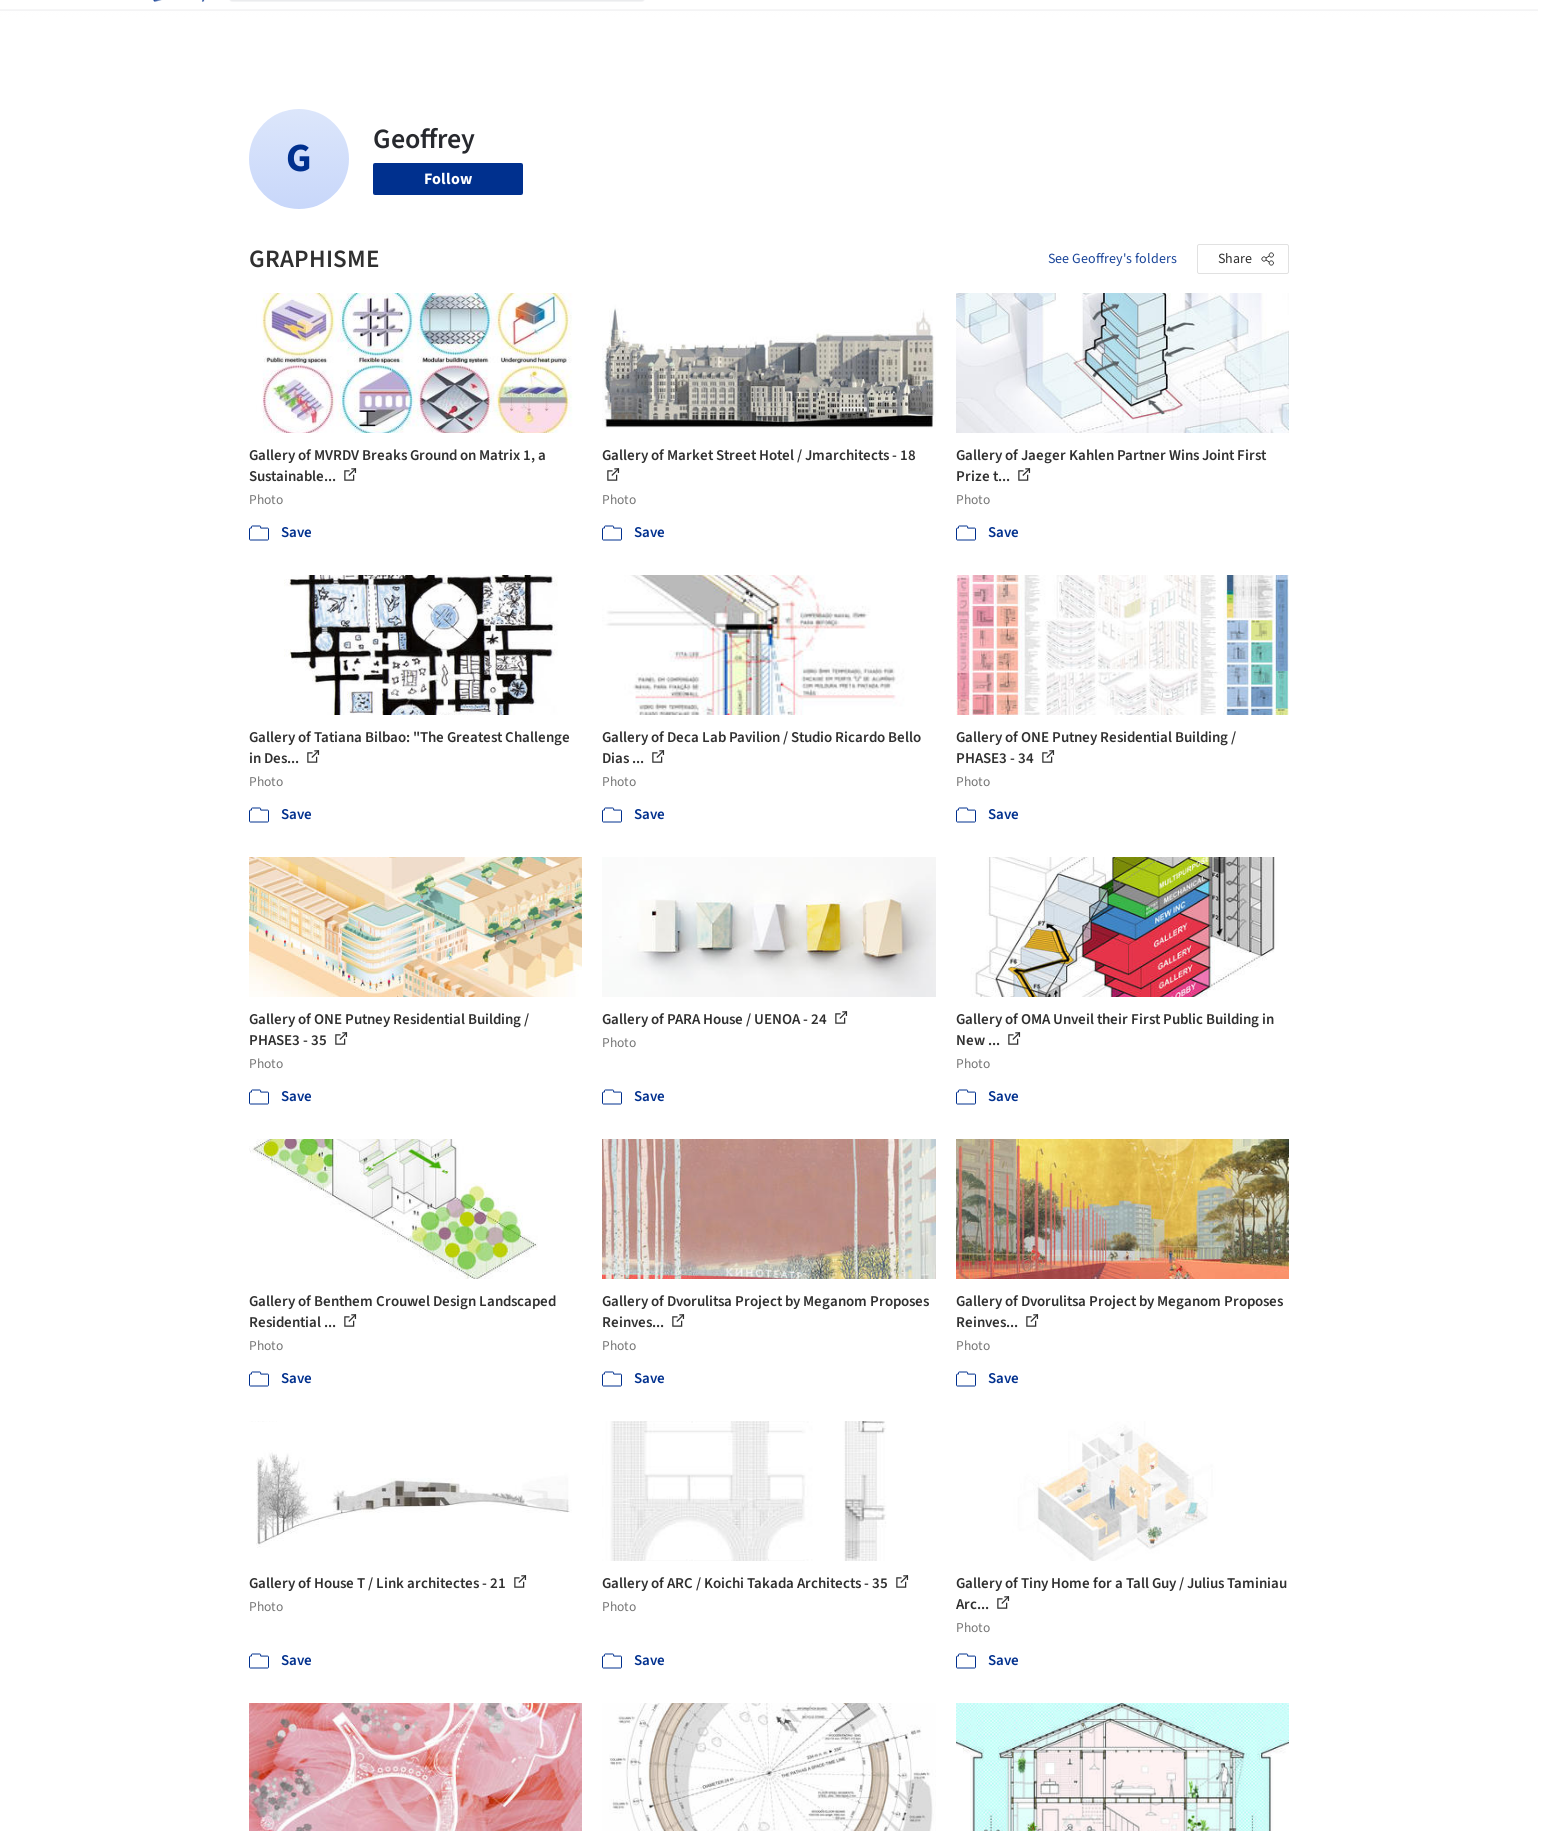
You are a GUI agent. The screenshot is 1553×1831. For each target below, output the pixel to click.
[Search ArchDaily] (453, 28)
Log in (1212, 28)
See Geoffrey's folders (1112, 259)
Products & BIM (854, 28)
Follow (448, 179)
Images (761, 28)
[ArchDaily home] (177, 28)
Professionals (969, 28)
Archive (1110, 28)
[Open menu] (1377, 28)
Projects (693, 28)
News (1050, 28)
